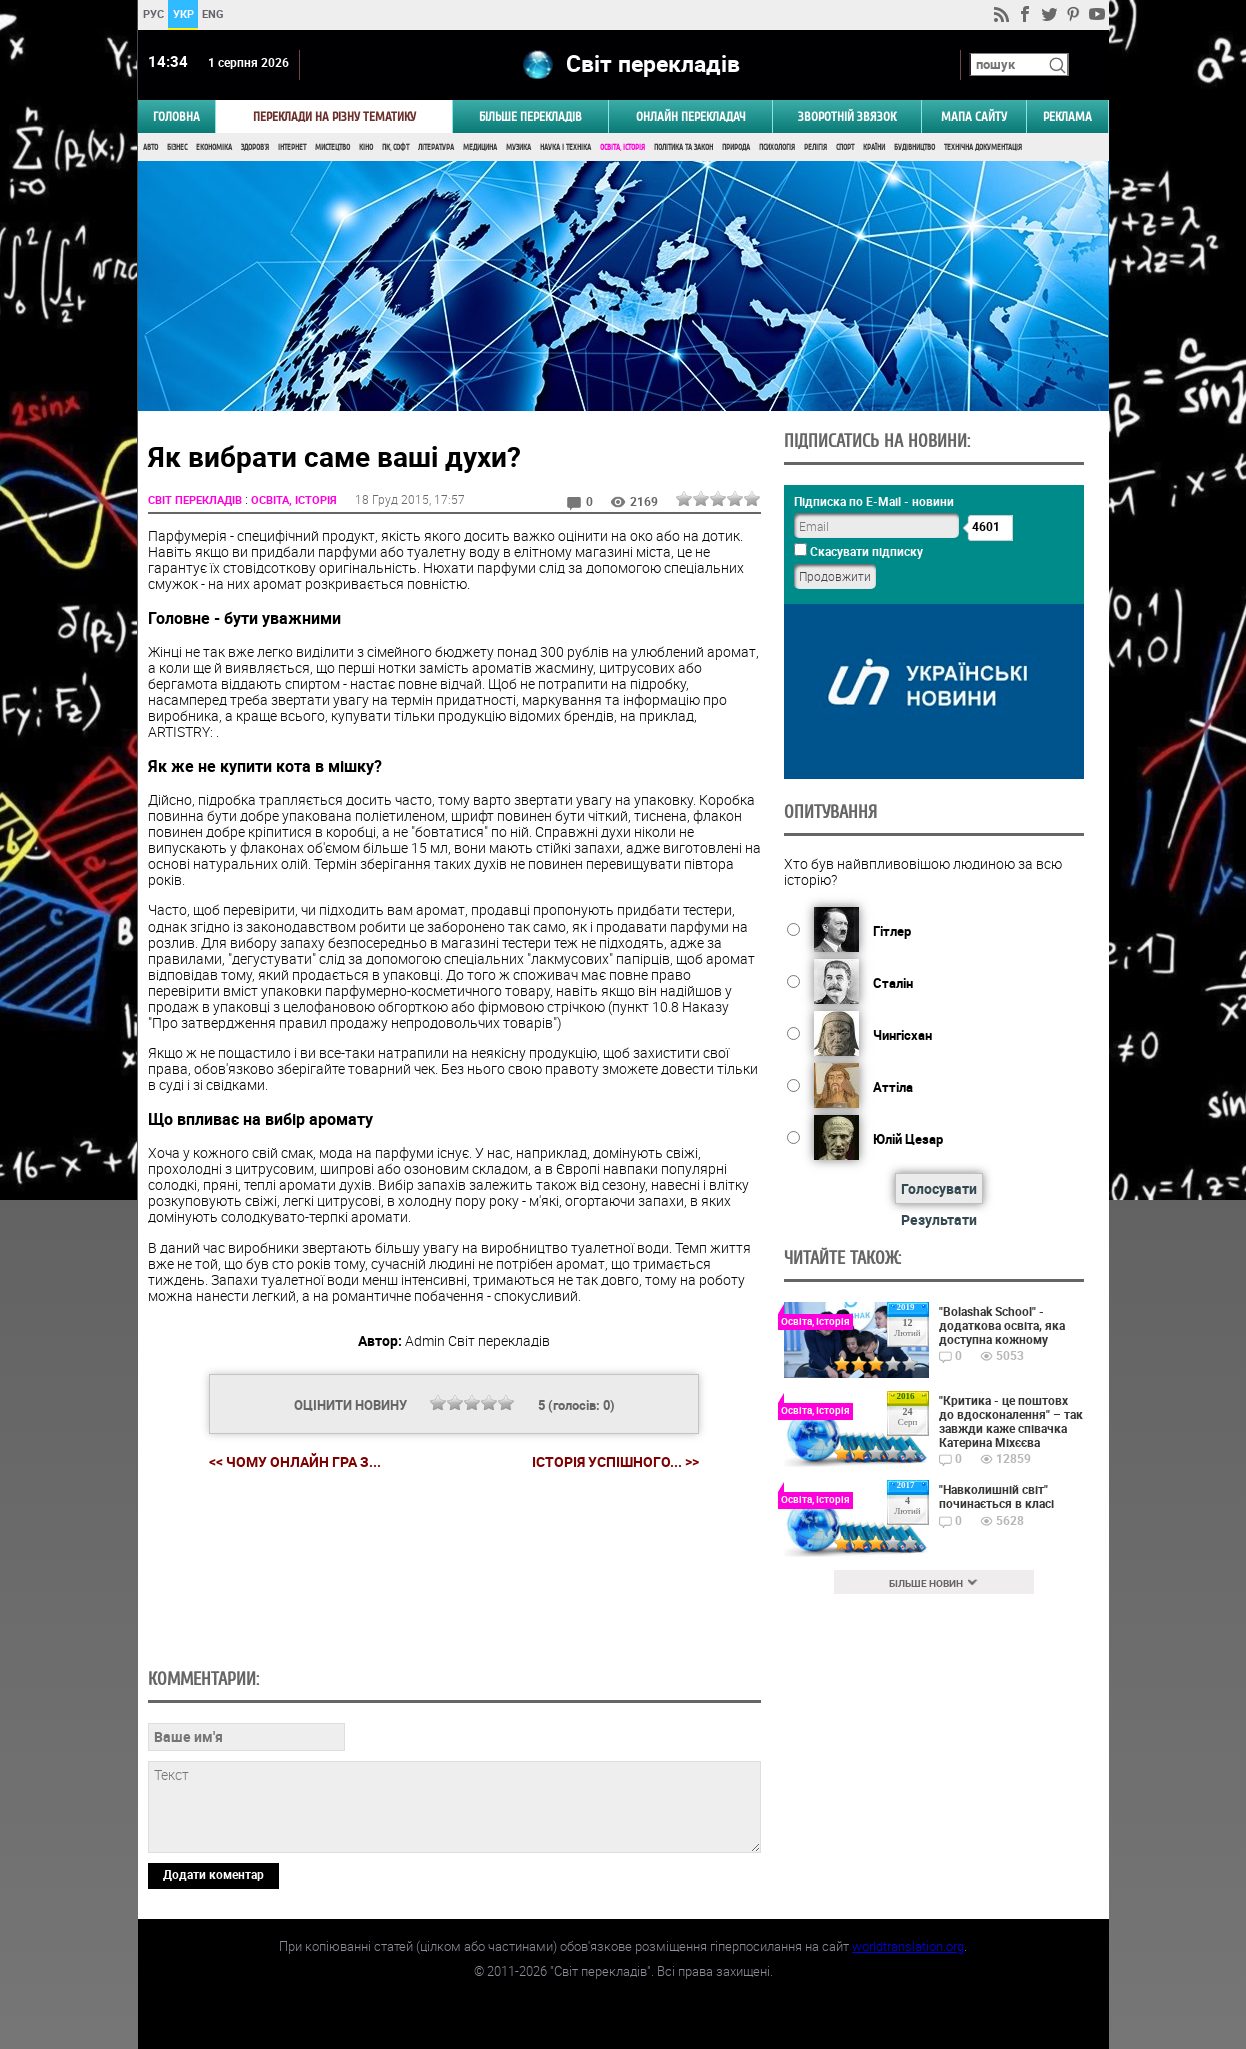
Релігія (815, 147)
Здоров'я (255, 147)
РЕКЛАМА (1067, 116)
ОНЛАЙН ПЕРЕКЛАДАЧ (691, 116)
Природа (736, 147)
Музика (518, 147)
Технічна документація (983, 147)
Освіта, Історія (622, 147)
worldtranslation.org (908, 1946)
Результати (939, 1219)
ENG (213, 13)
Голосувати (939, 1188)
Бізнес (177, 147)
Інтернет (292, 147)
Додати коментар (213, 1874)
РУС (152, 13)
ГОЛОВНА (176, 116)
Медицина (480, 147)
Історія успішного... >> (615, 1462)
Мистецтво (332, 147)
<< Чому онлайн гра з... (295, 1461)
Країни (874, 147)
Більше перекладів (530, 116)
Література (436, 147)
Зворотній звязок (847, 116)
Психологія (777, 147)
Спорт (845, 147)
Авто (150, 147)
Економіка (214, 147)
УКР (182, 13)
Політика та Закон (683, 147)
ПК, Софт (395, 147)
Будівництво (914, 147)
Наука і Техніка (565, 147)
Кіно (366, 147)
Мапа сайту (974, 116)
